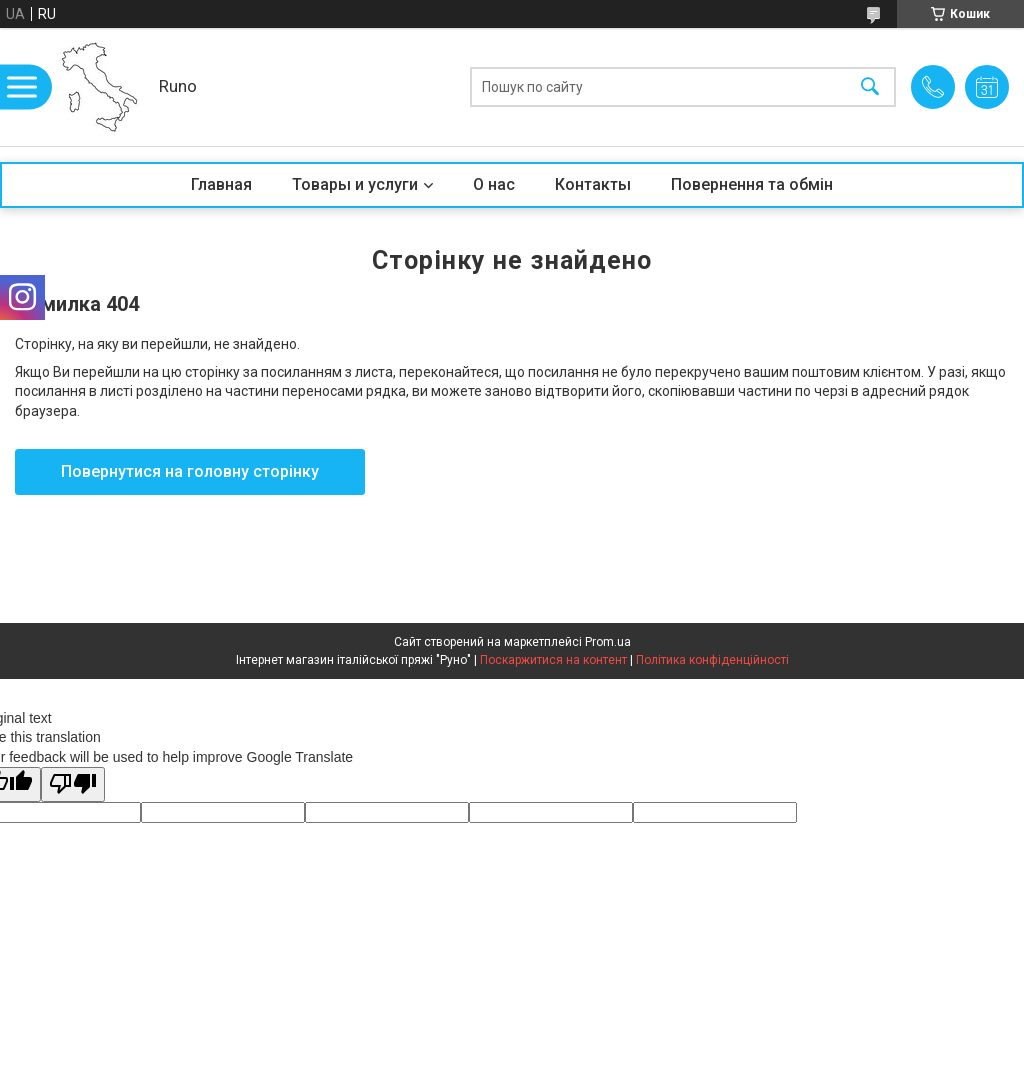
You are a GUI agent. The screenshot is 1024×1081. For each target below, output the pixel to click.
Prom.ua (608, 642)
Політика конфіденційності (712, 660)
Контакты (593, 184)
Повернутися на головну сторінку (190, 471)
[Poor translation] (73, 784)
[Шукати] (870, 87)
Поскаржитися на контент (553, 660)
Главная (221, 184)
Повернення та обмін (752, 184)
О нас (494, 184)
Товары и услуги (355, 184)
